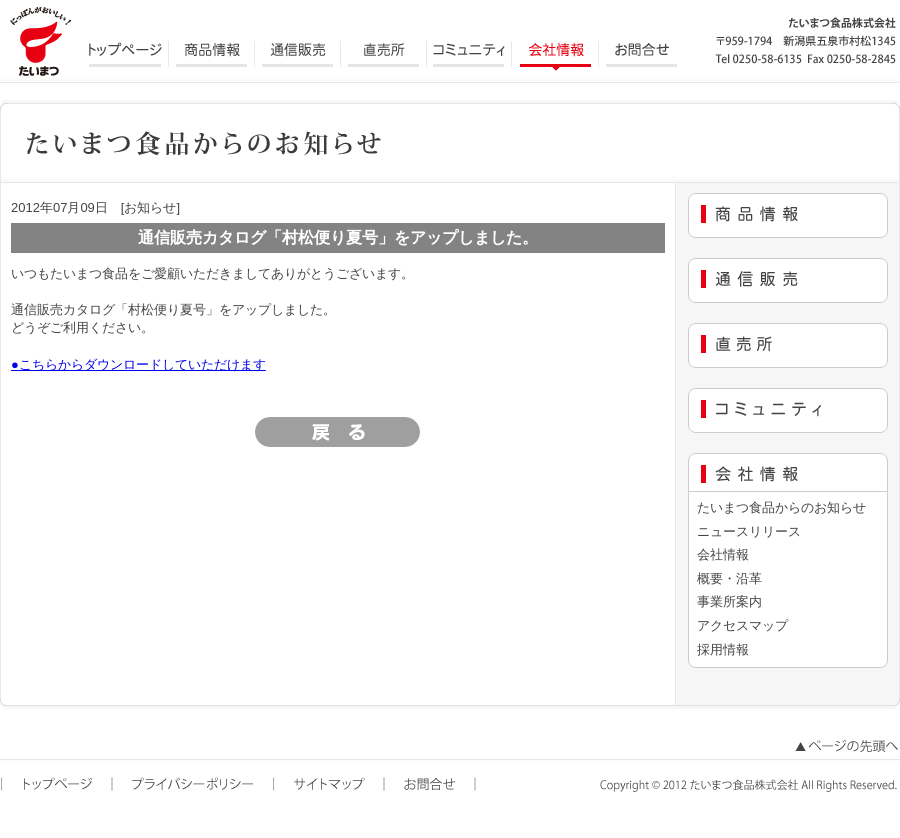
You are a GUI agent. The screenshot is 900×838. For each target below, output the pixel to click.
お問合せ (642, 55)
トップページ (126, 55)
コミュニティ (470, 55)
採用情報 (723, 649)
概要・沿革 (729, 578)
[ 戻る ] (338, 432)
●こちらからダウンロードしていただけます (138, 364)
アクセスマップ (742, 625)
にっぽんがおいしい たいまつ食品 (40, 40)
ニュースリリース (749, 531)
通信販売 (298, 55)
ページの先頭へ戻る (845, 747)
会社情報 (556, 55)
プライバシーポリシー (194, 785)
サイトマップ (330, 785)
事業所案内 (729, 601)
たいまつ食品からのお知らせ (781, 507)
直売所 (384, 55)
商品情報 (212, 55)
